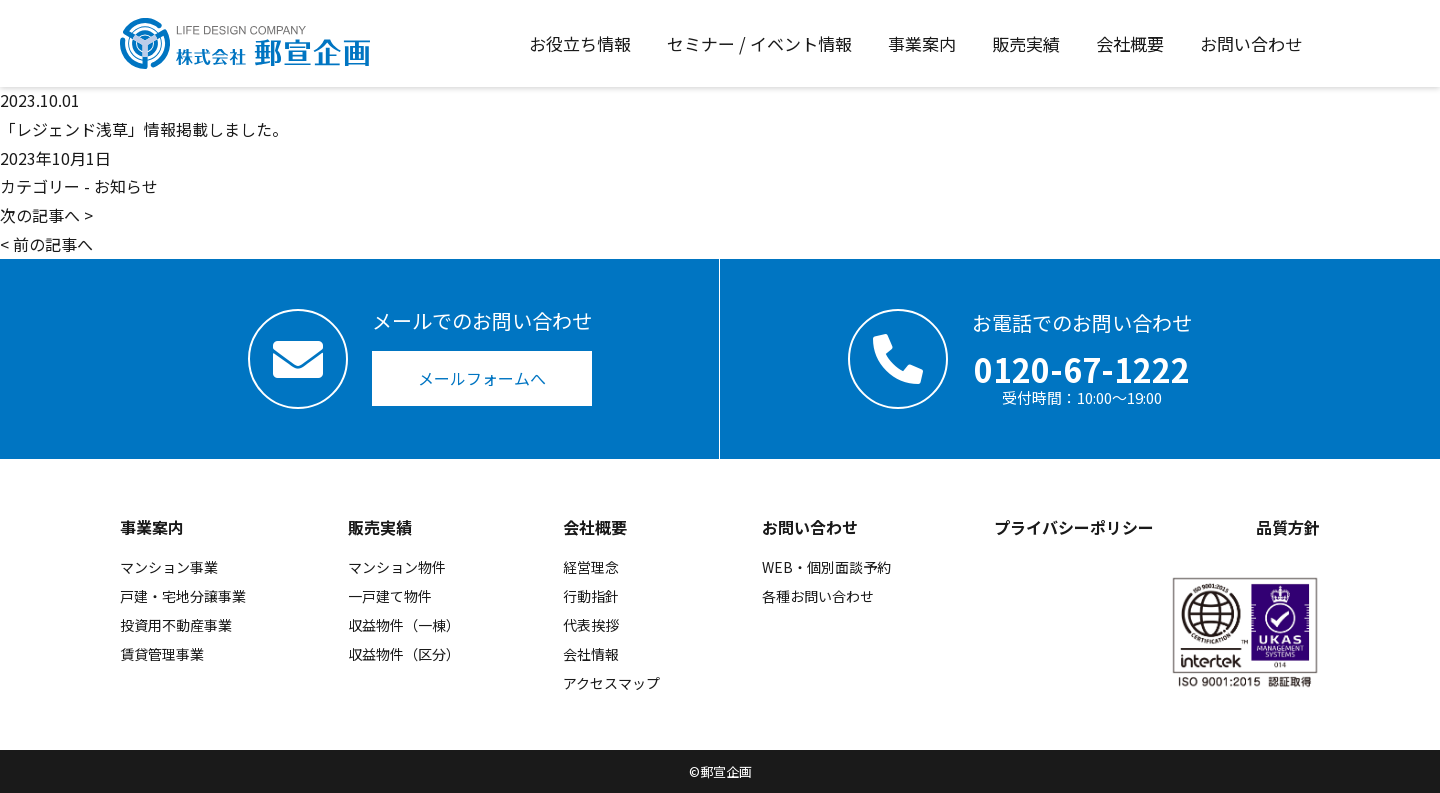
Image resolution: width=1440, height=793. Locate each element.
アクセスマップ (611, 683)
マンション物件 (397, 567)
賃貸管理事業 (162, 654)
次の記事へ (40, 215)
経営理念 (591, 567)
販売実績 (380, 527)
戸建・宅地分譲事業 (183, 596)
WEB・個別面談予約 (826, 567)
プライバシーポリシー (1074, 527)
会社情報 (591, 654)
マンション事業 (169, 567)
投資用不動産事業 (176, 625)
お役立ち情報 (580, 43)
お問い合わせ (810, 527)
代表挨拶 (591, 625)
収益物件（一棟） (404, 625)
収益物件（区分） (404, 654)
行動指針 (591, 596)
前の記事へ (53, 244)
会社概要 (595, 527)
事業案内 (152, 527)
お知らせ (126, 186)
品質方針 (1288, 527)
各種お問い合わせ (818, 596)
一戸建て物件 (390, 596)
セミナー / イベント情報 (759, 43)
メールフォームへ (482, 378)
